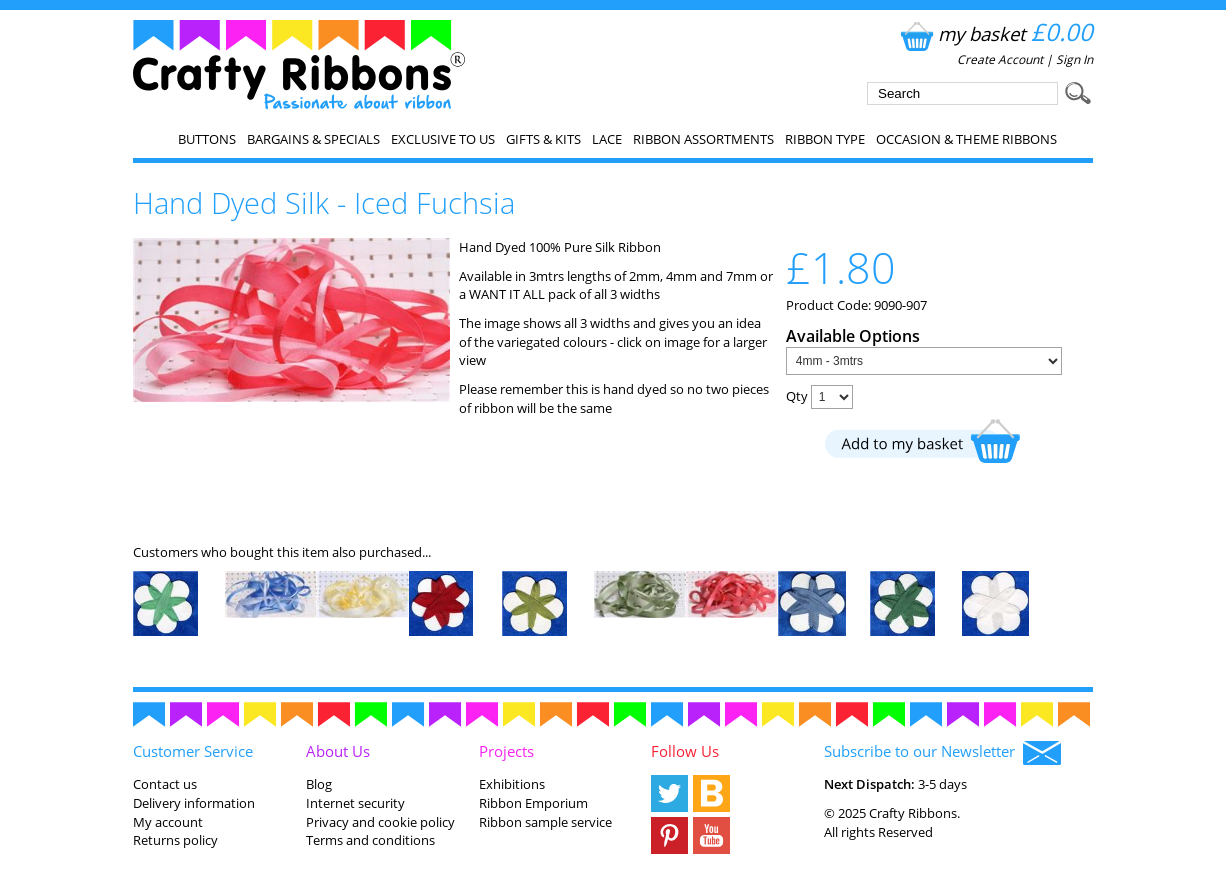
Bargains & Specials (313, 139)
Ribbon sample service (545, 822)
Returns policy (175, 840)
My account (168, 822)
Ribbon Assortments (703, 139)
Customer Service (193, 751)
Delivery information (194, 803)
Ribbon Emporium (533, 803)
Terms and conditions (370, 840)
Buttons (207, 139)
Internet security (355, 803)
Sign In (1074, 59)
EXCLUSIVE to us (443, 139)
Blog (319, 784)
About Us (338, 751)
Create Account (1000, 59)
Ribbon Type (825, 139)
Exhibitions (512, 784)
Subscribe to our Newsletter (942, 753)
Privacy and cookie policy (380, 822)
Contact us (165, 784)
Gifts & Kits (543, 139)
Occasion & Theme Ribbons (966, 139)
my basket (994, 33)
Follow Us (685, 751)
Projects (506, 751)
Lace (607, 139)
